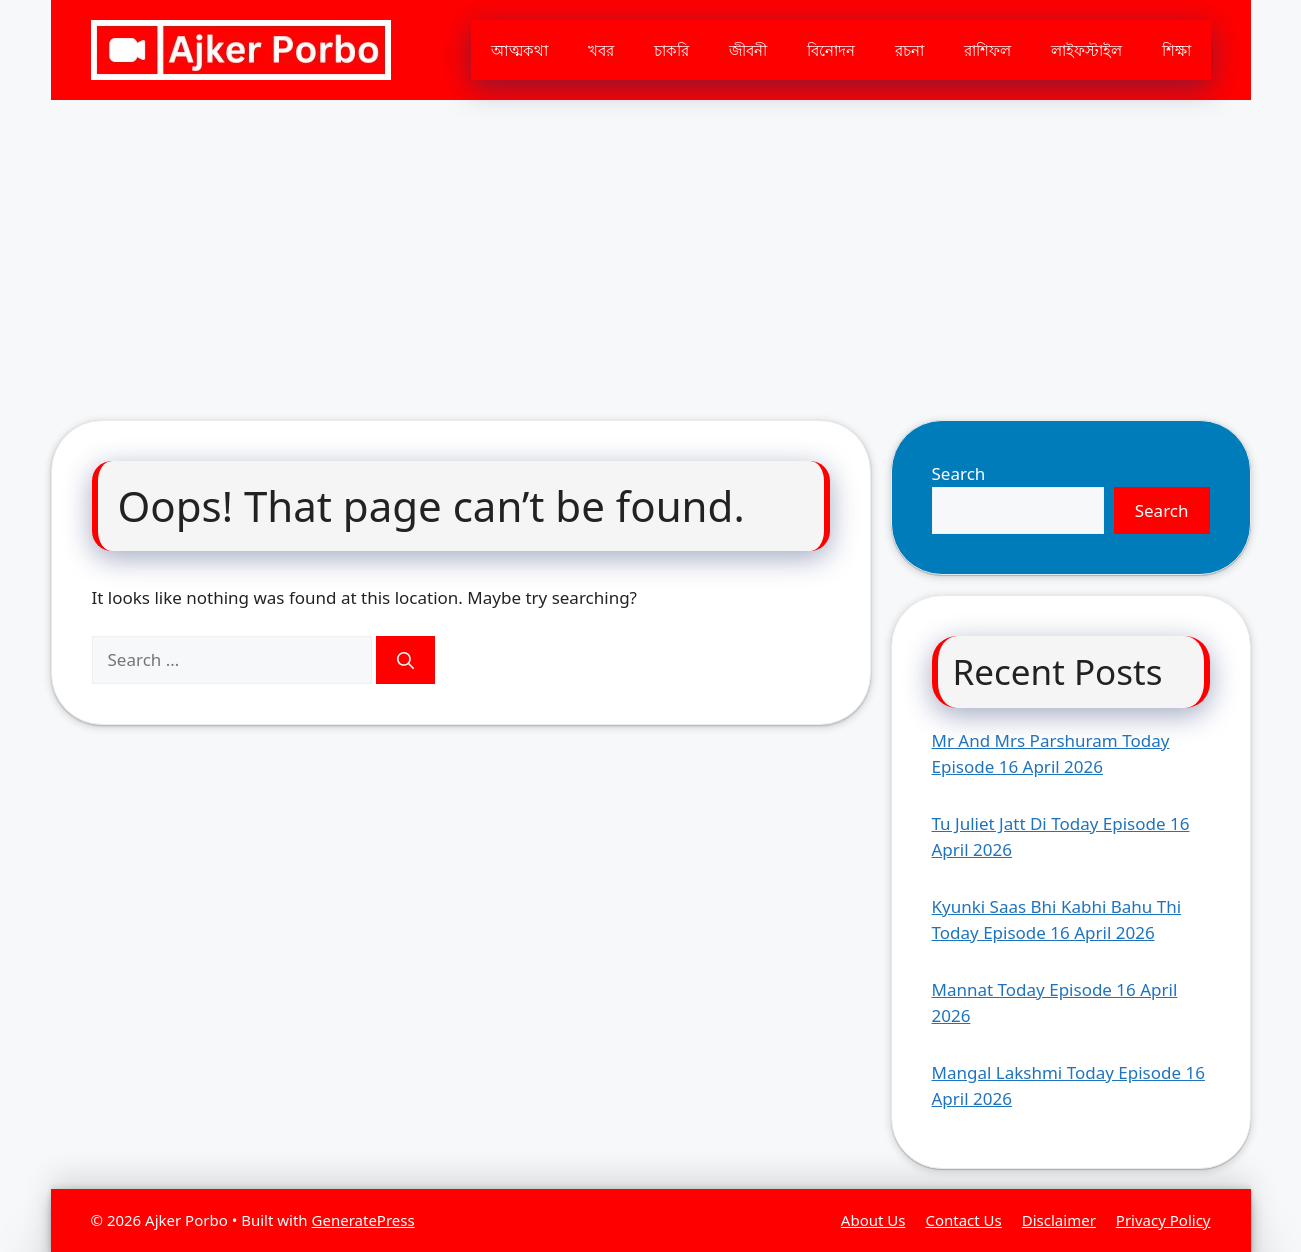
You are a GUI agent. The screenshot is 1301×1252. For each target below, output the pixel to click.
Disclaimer (1059, 1220)
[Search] (405, 660)
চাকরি (671, 50)
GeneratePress (363, 1220)
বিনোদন (831, 50)
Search (959, 473)
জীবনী (748, 50)
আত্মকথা (519, 50)
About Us (873, 1220)
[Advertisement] (651, 250)
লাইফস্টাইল (1086, 50)
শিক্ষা (1176, 50)
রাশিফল (987, 50)
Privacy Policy (1163, 1220)
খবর (601, 50)
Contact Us (963, 1220)
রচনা (909, 50)
